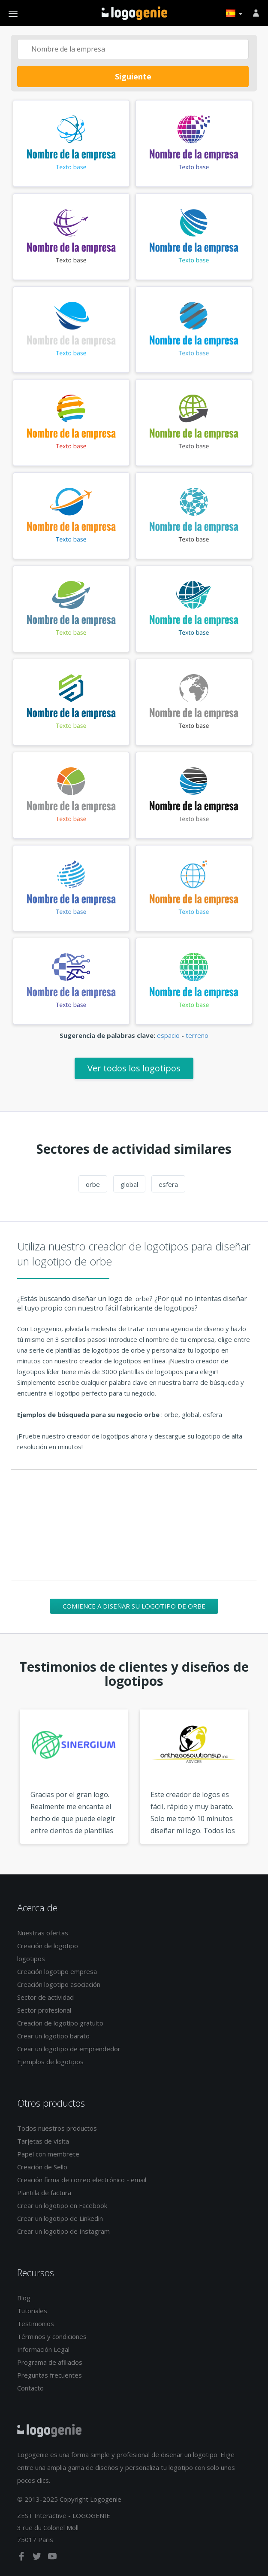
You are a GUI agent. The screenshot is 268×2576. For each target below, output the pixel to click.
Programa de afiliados (49, 2362)
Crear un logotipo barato (53, 2036)
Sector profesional (44, 2010)
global (129, 1184)
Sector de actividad (45, 1997)
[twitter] (38, 2558)
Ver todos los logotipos (134, 1068)
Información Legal (43, 2349)
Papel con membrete (48, 2154)
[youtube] (52, 2558)
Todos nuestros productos (57, 2128)
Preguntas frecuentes (49, 2375)
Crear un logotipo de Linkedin (60, 2218)
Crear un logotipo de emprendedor (68, 2048)
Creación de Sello (42, 2166)
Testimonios (35, 2323)
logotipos (31, 1958)
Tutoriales (32, 2310)
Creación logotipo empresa (57, 1971)
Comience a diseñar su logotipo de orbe (134, 1606)
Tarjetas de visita (43, 2141)
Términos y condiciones (52, 2336)
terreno (197, 1035)
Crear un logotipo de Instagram (63, 2231)
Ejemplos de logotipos (50, 2061)
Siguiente (133, 76)
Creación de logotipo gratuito (60, 2023)
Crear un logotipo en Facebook (62, 2205)
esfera (168, 1184)
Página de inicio (134, 13)
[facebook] (22, 2558)
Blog (23, 2297)
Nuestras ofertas (42, 1932)
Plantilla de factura (44, 2192)
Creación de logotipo (47, 1945)
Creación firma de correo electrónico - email (81, 2179)
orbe (93, 1184)
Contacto (30, 2388)
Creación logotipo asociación (58, 1984)
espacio (168, 1035)
